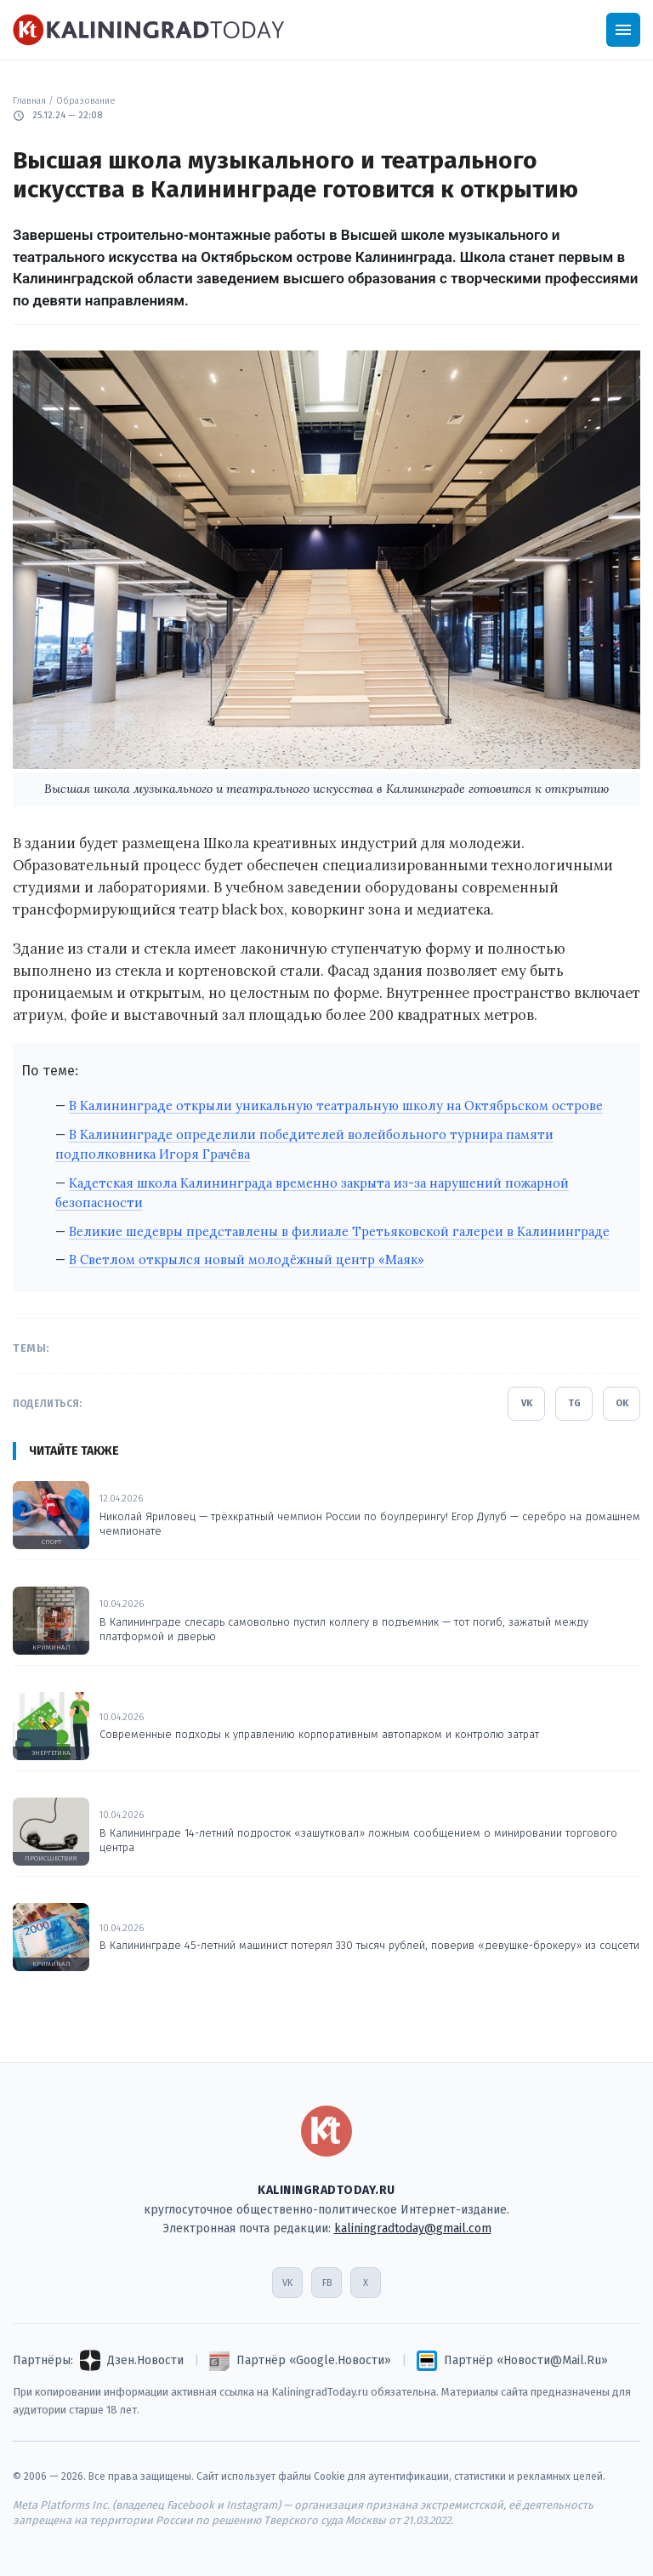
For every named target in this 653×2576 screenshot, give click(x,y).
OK (622, 1403)
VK (526, 1403)
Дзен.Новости (145, 2360)
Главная (29, 100)
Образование (86, 100)
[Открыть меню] (623, 30)
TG (574, 1403)
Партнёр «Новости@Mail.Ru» (526, 2360)
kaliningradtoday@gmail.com (412, 2228)
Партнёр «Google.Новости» (313, 2360)
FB (327, 2282)
